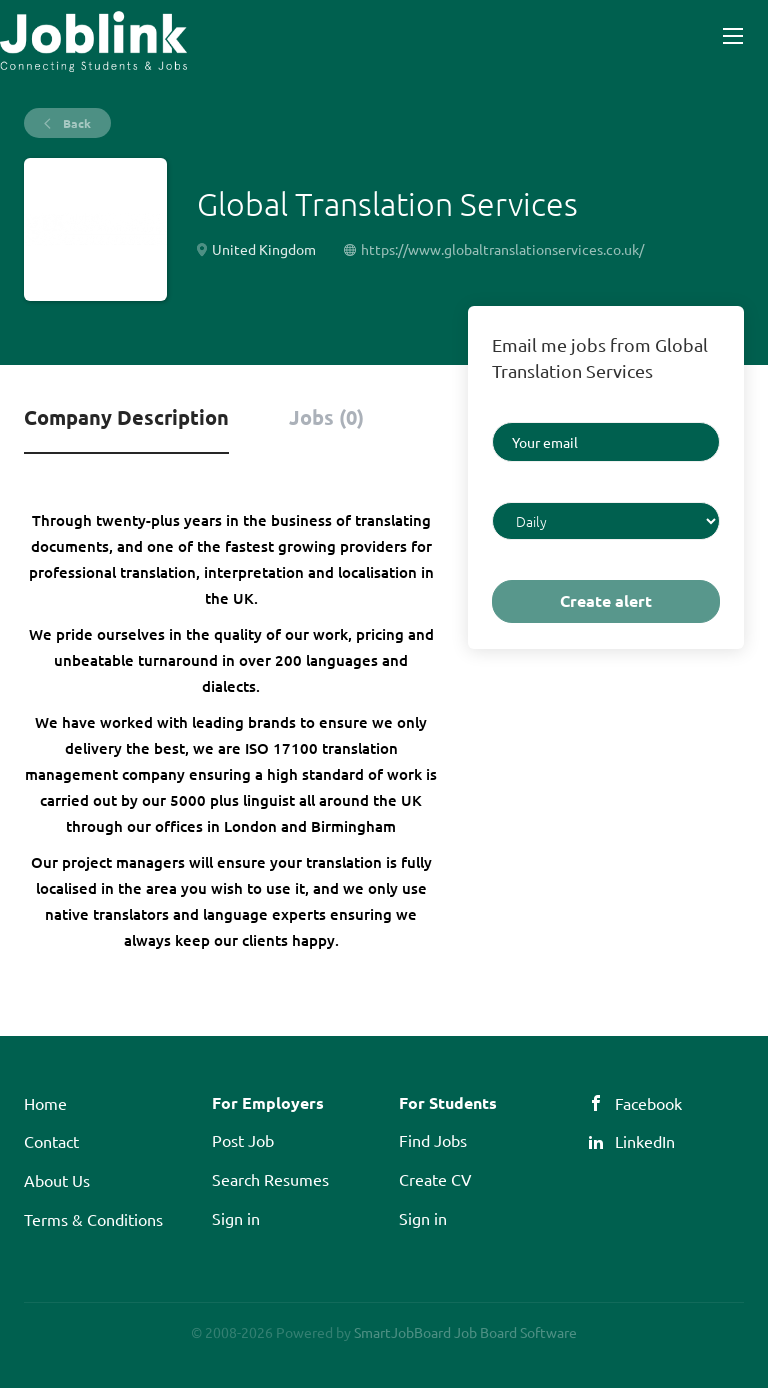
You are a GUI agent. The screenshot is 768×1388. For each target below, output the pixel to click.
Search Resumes (270, 1179)
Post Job (243, 1140)
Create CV (435, 1179)
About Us (57, 1180)
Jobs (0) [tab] (326, 417)
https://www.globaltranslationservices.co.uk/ (502, 249)
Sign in (236, 1218)
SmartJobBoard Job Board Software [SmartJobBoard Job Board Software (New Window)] (465, 1332)
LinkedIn (645, 1141)
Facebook (648, 1103)
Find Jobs (433, 1140)
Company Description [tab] (126, 417)
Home (45, 1103)
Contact (51, 1141)
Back (75, 123)
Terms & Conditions (93, 1219)
